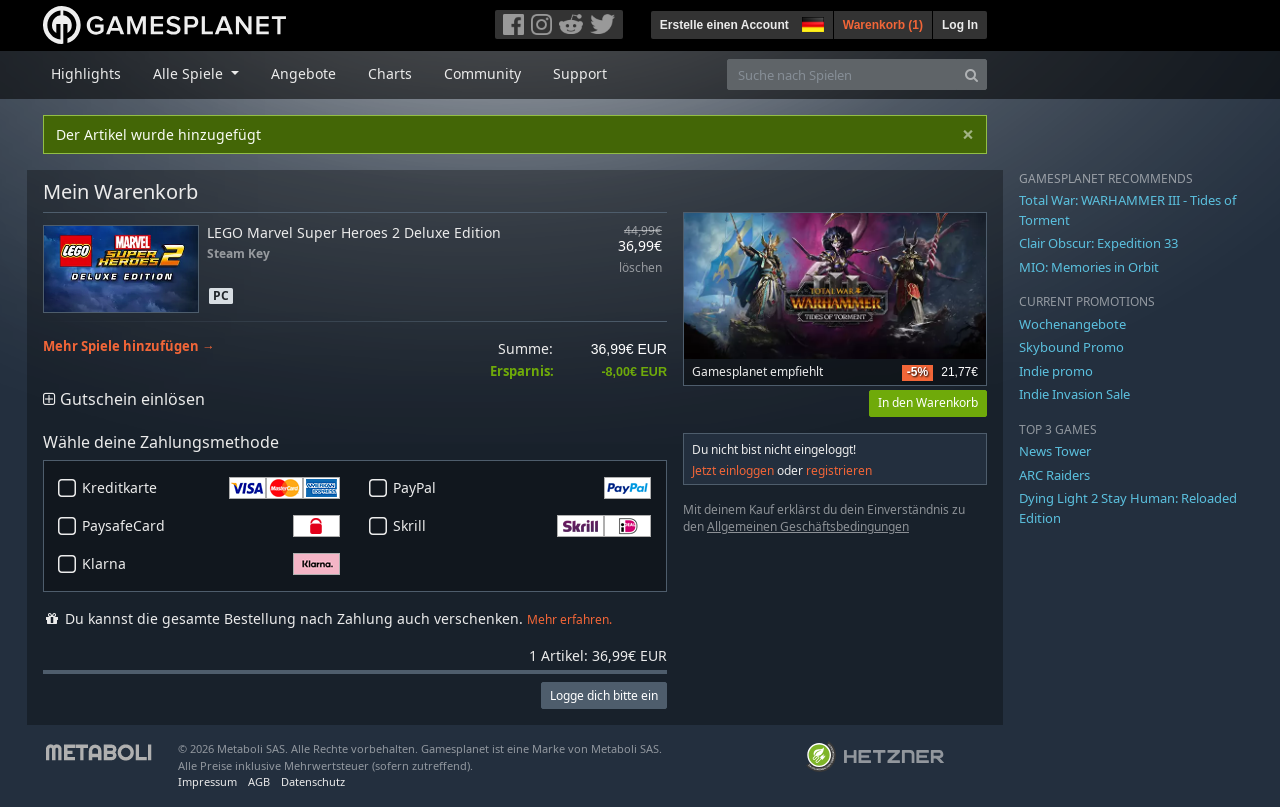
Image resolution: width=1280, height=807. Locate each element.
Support (580, 73)
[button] (811, 22)
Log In (960, 25)
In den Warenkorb (928, 402)
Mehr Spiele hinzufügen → (129, 346)
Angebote (303, 73)
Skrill (522, 526)
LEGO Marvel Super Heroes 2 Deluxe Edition (354, 232)
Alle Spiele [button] (190, 73)
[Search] (971, 74)
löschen (640, 268)
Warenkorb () (883, 25)
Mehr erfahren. (569, 619)
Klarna (211, 564)
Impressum (207, 781)
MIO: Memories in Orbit (1089, 267)
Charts (390, 73)
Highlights (86, 73)
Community (482, 73)
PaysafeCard (211, 526)
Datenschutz (313, 781)
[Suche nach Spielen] (842, 74)
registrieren (839, 470)
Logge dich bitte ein (604, 695)
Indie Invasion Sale (1074, 394)
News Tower (1055, 451)
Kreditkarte (211, 488)
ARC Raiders (1054, 475)
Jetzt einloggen (733, 470)
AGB (259, 781)
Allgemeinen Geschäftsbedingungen (808, 526)
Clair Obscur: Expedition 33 (1098, 243)
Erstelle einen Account (724, 25)
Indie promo (1056, 371)
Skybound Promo (1071, 347)
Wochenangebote (1072, 324)
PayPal (522, 488)
